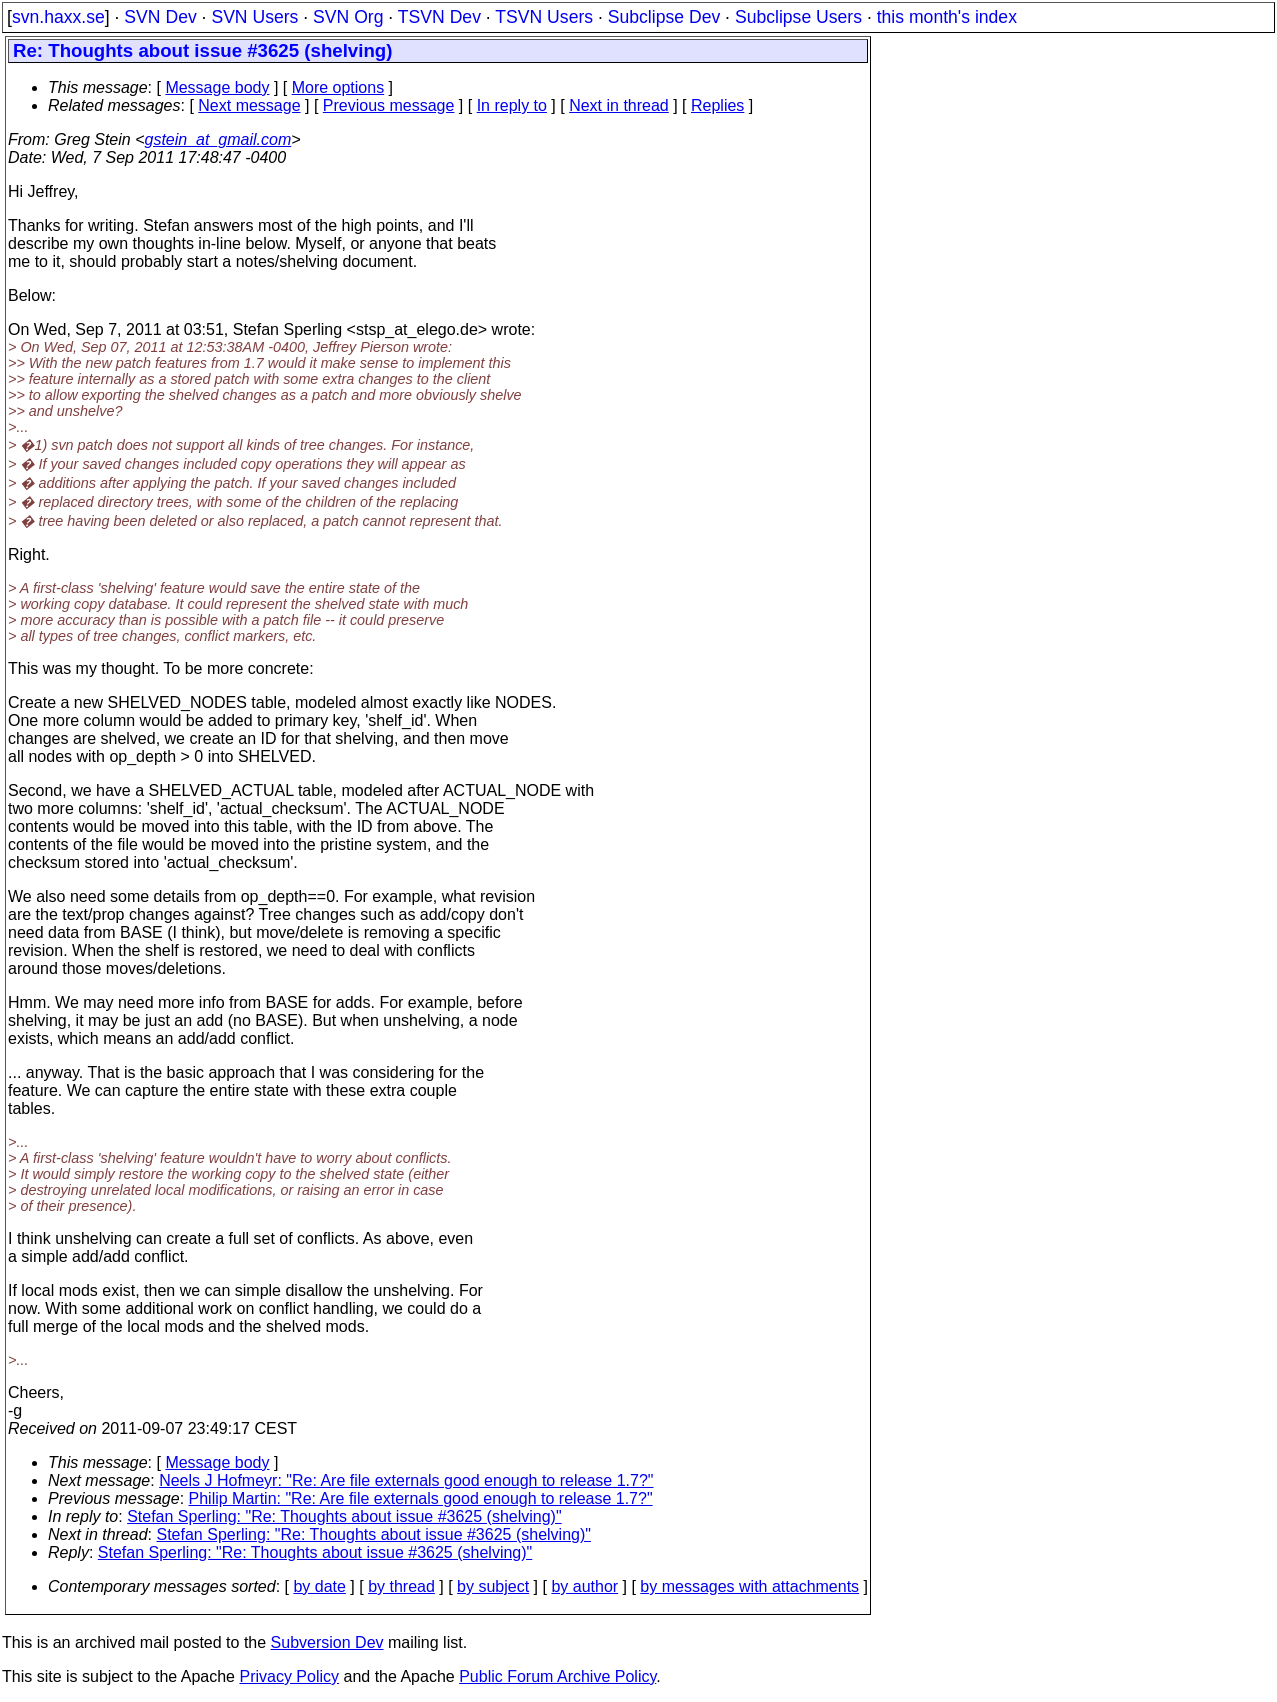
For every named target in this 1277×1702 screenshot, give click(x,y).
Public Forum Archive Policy (557, 1676)
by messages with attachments (749, 1586)
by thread (401, 1586)
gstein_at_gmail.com (218, 139)
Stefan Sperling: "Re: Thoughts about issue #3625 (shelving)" (344, 1516)
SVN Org (348, 17)
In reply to (512, 105)
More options (338, 87)
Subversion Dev (327, 1642)
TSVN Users (544, 17)
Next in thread (619, 105)
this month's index (947, 17)
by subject (493, 1586)
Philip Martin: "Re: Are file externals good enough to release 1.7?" (421, 1498)
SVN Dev (160, 17)
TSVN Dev (439, 17)
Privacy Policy (289, 1676)
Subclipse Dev (664, 17)
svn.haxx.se (58, 17)
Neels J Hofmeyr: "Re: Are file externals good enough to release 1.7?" (406, 1480)
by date (319, 1586)
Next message (249, 105)
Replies (717, 105)
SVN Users (254, 17)
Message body (217, 87)
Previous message (389, 105)
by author (584, 1586)
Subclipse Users (798, 17)
